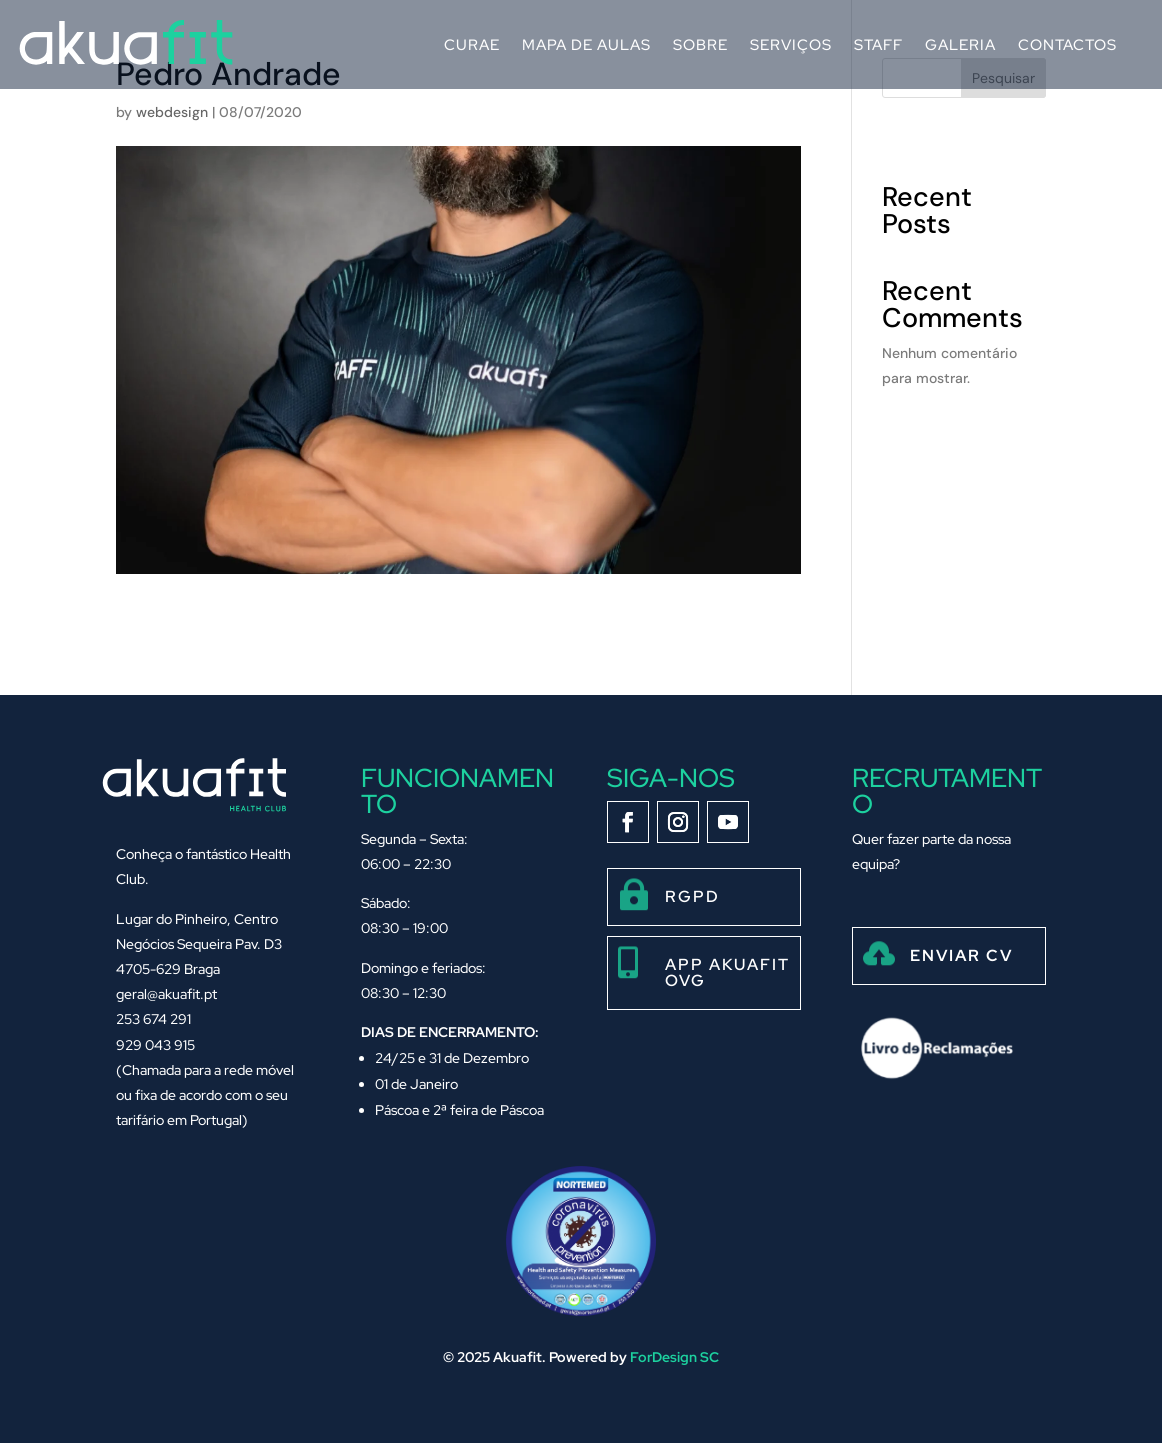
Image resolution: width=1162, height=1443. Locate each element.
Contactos (1067, 45)
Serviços (791, 45)
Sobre (700, 45)
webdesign (172, 112)
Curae (472, 45)
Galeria (960, 45)
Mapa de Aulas (586, 45)
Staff (878, 45)
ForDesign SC (674, 1357)
